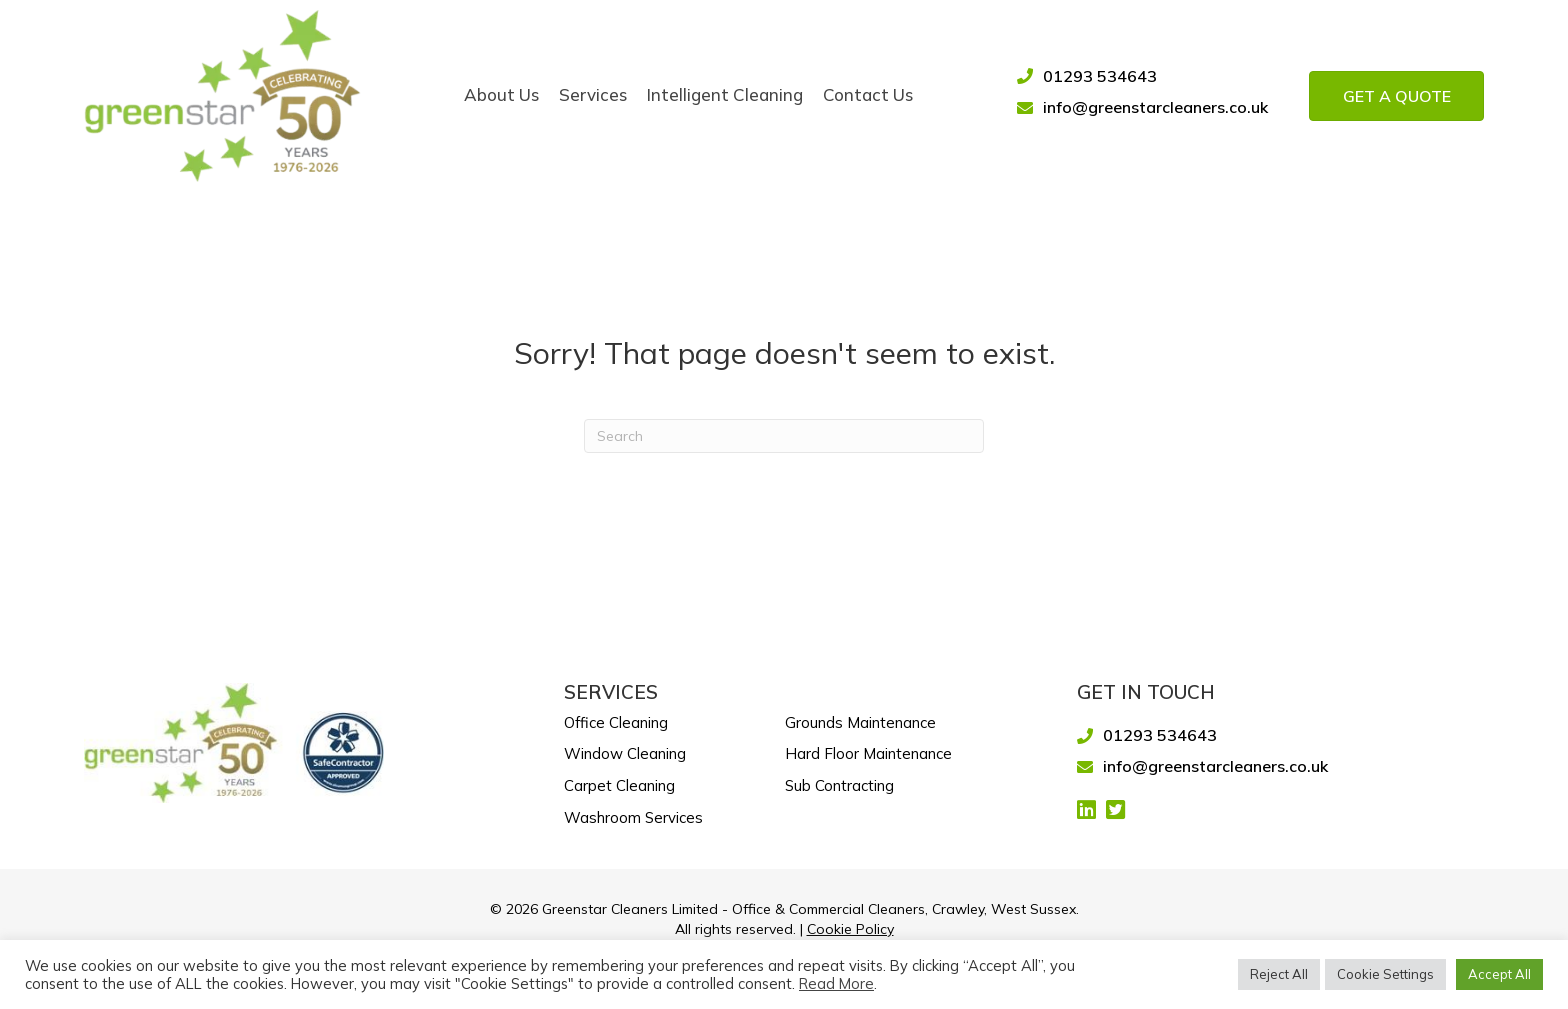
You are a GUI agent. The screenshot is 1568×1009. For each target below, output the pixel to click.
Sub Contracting (839, 785)
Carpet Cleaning (619, 785)
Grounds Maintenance (860, 722)
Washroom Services (633, 817)
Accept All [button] (1499, 974)
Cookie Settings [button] (1385, 974)
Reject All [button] (1279, 974)
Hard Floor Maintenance (868, 753)
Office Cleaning (616, 722)
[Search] (784, 436)
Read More (836, 983)
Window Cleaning (625, 753)
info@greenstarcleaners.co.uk (1155, 107)
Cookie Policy (850, 929)
